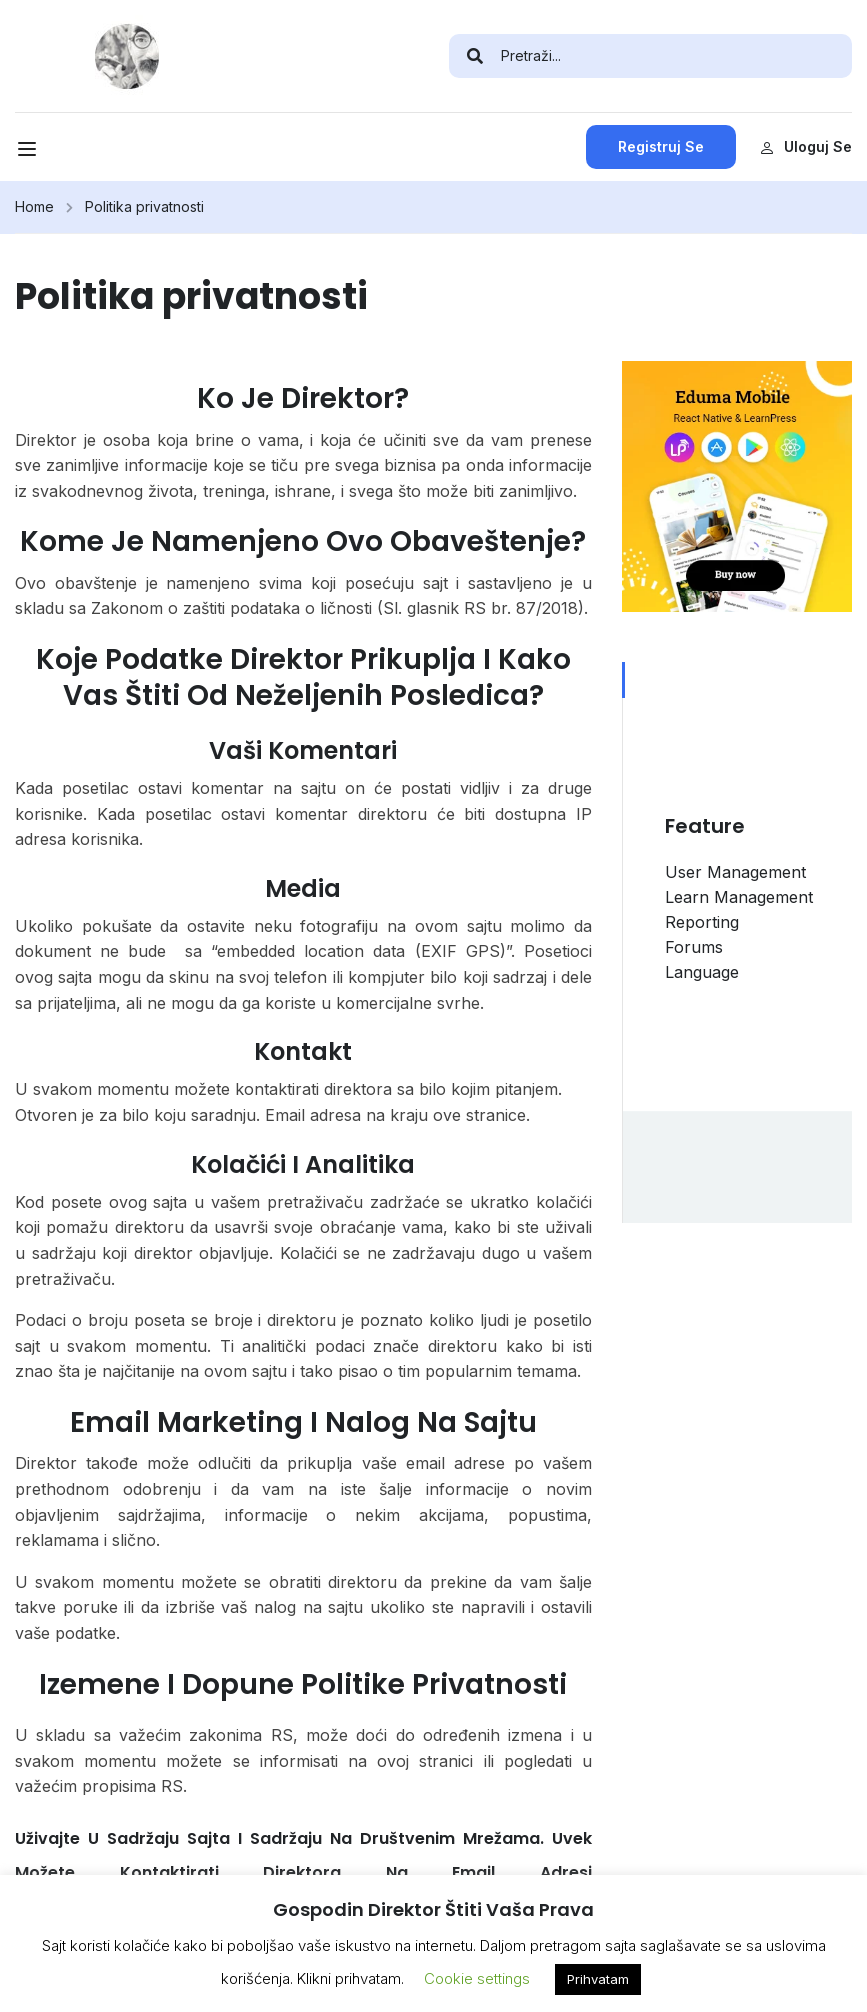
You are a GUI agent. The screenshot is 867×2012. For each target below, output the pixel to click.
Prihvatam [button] (598, 1979)
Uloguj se (806, 146)
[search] (475, 56)
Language (702, 972)
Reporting (702, 922)
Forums (694, 947)
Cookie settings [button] (477, 1978)
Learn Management (739, 897)
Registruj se (661, 146)
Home (34, 206)
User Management (735, 872)
